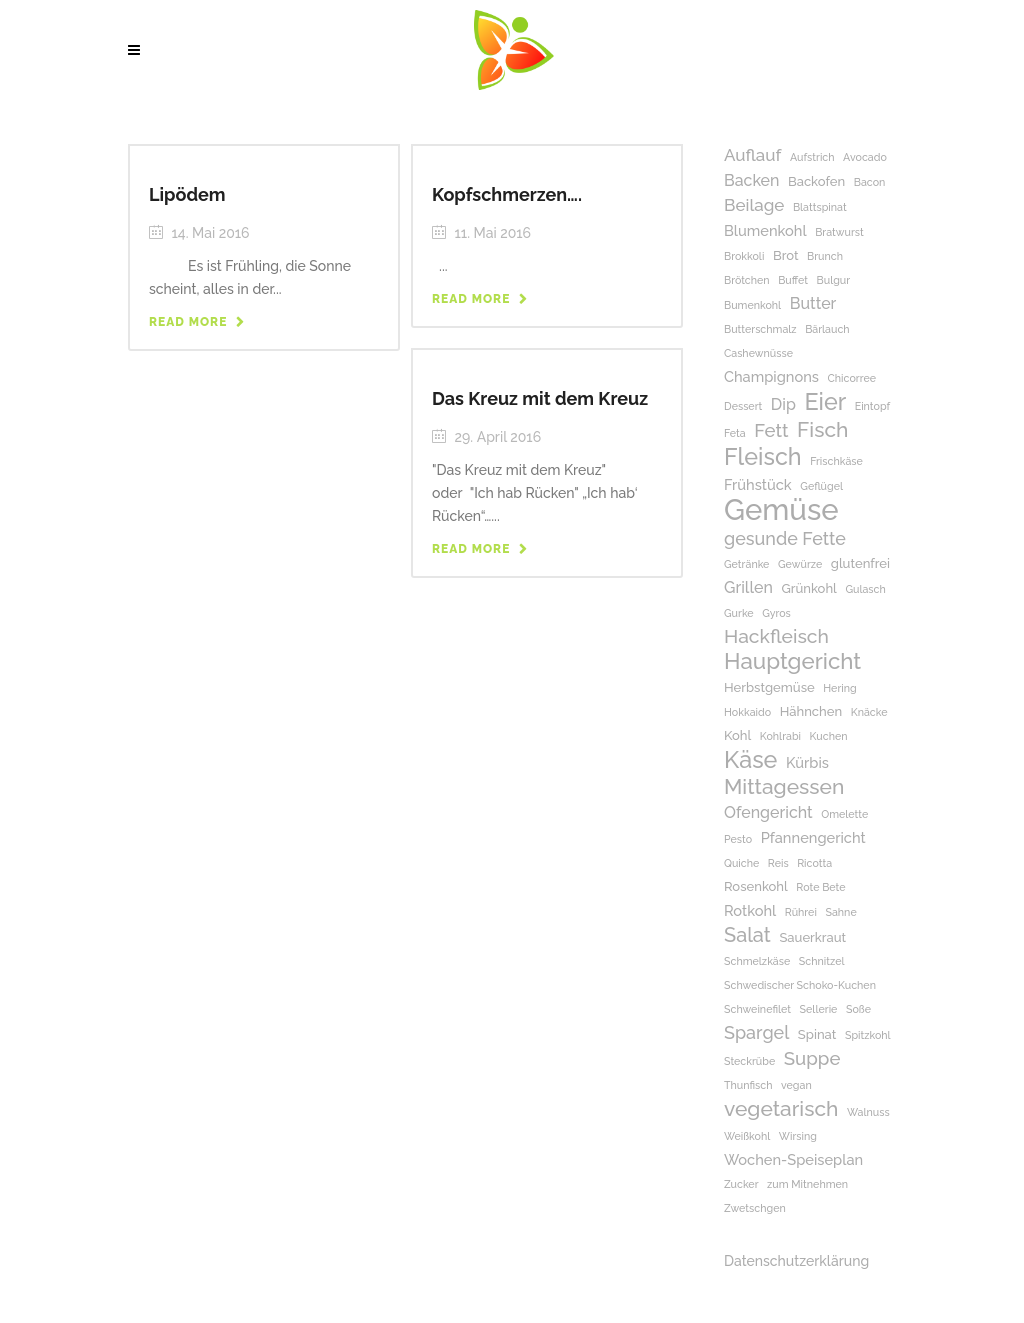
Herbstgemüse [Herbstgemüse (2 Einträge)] (769, 687)
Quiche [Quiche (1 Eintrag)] (741, 863)
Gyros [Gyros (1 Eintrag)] (776, 613)
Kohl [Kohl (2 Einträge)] (737, 735)
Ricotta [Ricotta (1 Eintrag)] (814, 863)
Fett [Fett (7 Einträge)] (771, 430)
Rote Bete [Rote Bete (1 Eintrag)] (820, 887)
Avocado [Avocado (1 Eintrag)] (865, 157)
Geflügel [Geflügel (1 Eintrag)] (821, 486)
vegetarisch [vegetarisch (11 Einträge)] (781, 1108)
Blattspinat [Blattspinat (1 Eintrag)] (820, 207)
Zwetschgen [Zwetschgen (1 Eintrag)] (755, 1208)
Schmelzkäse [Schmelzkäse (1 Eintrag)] (757, 961)
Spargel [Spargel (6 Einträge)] (756, 1032)
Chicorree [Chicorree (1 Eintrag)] (852, 378)
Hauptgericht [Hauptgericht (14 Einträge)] (792, 661)
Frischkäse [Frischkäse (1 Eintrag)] (836, 461)
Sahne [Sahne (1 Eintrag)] (840, 912)
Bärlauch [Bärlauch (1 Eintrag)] (827, 329)
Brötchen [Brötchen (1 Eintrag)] (747, 280)
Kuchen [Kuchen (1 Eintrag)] (829, 736)
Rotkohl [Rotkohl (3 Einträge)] (750, 910)
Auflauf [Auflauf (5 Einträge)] (752, 155)
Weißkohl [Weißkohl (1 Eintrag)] (747, 1136)
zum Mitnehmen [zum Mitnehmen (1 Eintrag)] (807, 1184)
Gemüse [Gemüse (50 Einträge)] (781, 509)
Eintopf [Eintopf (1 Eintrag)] (872, 406)
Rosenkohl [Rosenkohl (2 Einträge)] (756, 886)
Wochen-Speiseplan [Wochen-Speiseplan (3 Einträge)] (793, 1159)
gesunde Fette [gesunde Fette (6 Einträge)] (785, 538)
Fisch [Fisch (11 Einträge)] (822, 429)
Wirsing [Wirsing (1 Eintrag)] (798, 1136)
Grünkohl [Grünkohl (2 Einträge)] (808, 588)
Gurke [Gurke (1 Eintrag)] (739, 613)
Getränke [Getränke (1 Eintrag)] (746, 564)
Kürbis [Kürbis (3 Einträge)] (807, 762)
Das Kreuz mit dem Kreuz (540, 398)
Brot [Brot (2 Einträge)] (786, 255)
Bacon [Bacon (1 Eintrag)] (870, 182)
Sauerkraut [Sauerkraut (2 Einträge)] (812, 937)
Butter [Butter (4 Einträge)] (813, 303)
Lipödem (187, 194)
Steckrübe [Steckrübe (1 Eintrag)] (749, 1061)
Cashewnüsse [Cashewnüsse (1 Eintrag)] (758, 353)
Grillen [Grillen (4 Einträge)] (748, 587)
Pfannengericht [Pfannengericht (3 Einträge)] (813, 837)
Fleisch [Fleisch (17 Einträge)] (763, 456)
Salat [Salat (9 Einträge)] (747, 935)
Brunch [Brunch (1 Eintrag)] (825, 256)
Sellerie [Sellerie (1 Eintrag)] (819, 1009)
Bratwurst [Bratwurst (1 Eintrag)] (839, 232)
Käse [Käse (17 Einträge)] (750, 759)
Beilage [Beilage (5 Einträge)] (754, 205)
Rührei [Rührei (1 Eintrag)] (801, 912)
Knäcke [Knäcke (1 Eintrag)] (869, 712)
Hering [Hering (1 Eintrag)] (839, 688)
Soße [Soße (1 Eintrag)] (858, 1009)
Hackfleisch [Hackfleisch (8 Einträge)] (776, 636)
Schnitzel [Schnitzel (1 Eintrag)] (822, 961)
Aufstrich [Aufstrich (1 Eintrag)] (812, 157)
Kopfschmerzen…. (507, 194)
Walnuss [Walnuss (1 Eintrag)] (868, 1112)
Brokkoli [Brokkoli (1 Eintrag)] (744, 256)
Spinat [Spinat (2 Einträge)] (817, 1034)
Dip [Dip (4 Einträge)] (783, 404)
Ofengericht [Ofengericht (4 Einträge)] (768, 812)
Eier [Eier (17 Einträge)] (825, 401)
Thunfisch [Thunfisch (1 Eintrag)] (748, 1085)
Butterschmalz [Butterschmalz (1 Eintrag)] (760, 329)
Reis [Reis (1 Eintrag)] (778, 863)
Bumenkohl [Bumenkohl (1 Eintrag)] (752, 305)
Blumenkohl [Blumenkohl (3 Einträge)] (765, 230)
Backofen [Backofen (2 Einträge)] (816, 181)
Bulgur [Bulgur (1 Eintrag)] (834, 280)
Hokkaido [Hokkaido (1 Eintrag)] (747, 712)
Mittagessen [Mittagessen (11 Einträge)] (784, 786)
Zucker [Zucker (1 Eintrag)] (741, 1184)
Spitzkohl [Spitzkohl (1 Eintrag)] (868, 1035)
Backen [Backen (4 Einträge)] (751, 180)
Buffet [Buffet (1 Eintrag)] (793, 280)
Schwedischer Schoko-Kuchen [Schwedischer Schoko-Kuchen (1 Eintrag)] (800, 985)
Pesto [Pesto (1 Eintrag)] (738, 839)
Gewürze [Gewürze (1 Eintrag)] (800, 564)
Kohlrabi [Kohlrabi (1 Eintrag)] (780, 736)
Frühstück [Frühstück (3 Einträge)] (758, 484)
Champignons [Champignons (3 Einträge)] (771, 376)
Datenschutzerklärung (796, 1261)
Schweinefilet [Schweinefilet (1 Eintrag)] (757, 1009)
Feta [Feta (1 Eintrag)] (735, 433)
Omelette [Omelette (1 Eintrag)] (844, 814)
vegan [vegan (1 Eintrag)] (796, 1085)
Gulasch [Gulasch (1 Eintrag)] (865, 589)
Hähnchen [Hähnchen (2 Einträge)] (811, 711)
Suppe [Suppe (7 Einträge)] (812, 1058)
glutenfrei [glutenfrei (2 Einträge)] (860, 563)
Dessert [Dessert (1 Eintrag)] (743, 406)
